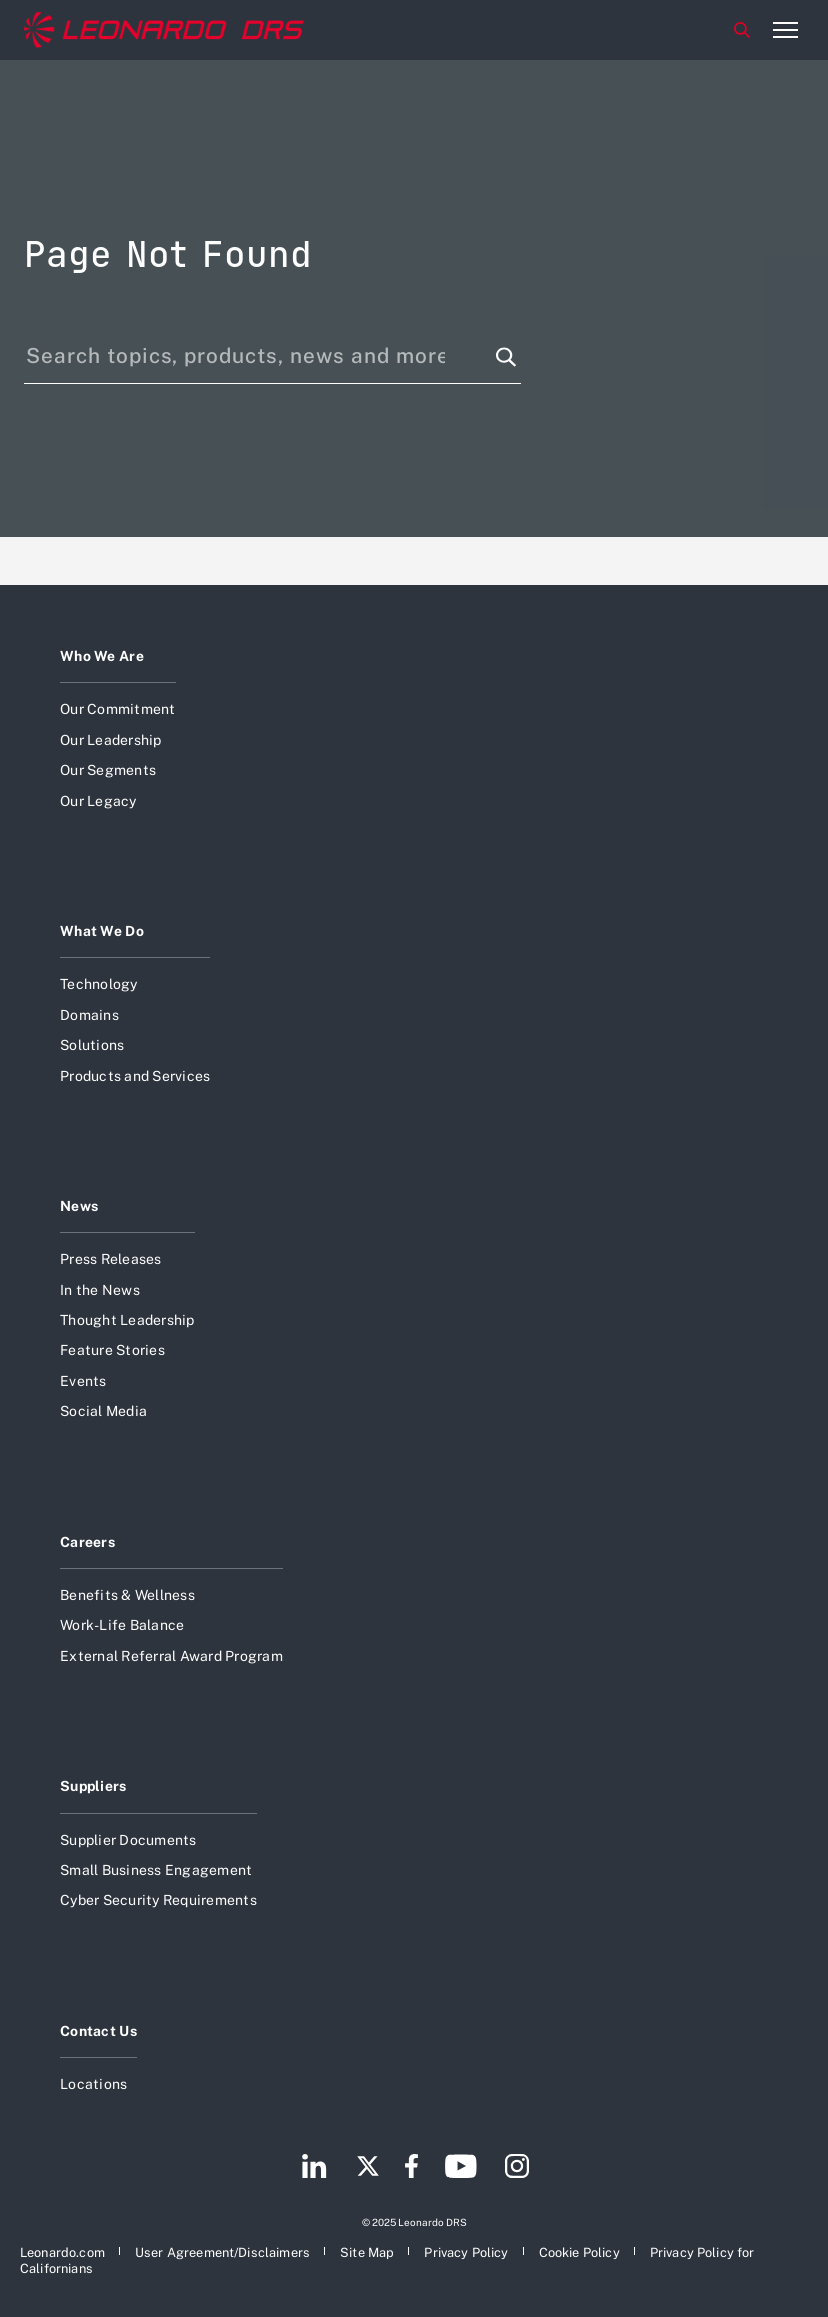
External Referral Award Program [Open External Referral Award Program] (171, 1656)
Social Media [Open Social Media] (103, 1411)
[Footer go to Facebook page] (411, 2169)
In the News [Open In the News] (100, 1290)
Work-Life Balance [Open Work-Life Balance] (122, 1625)
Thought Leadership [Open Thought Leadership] (127, 1320)
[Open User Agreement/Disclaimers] (222, 2252)
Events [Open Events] (83, 1381)
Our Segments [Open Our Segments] (108, 770)
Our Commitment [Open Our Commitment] (118, 709)
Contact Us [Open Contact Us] (98, 2031)
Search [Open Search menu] (742, 30)
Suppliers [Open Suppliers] (93, 1786)
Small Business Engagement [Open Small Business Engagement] (156, 1870)
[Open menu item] (785, 30)
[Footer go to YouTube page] (460, 2169)
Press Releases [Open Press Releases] (111, 1259)
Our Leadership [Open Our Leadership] (111, 740)
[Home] (164, 30)
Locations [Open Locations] (93, 2084)
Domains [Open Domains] (89, 1015)
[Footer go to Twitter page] (368, 2169)
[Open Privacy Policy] (466, 2252)
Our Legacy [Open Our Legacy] (98, 801)
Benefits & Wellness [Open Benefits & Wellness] (127, 1595)
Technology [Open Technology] (99, 984)
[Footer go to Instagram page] (517, 2169)
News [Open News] (79, 1206)
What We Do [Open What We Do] (102, 931)
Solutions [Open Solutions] (92, 1045)
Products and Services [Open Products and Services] (135, 1076)
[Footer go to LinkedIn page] (314, 2169)
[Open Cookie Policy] (579, 2252)
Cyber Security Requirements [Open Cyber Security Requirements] (158, 1900)
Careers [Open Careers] (87, 1542)
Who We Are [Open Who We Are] (102, 656)
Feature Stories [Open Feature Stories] (112, 1350)
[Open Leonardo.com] (62, 2252)
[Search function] (506, 357)
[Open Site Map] (367, 2252)
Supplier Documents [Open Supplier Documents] (128, 1840)
